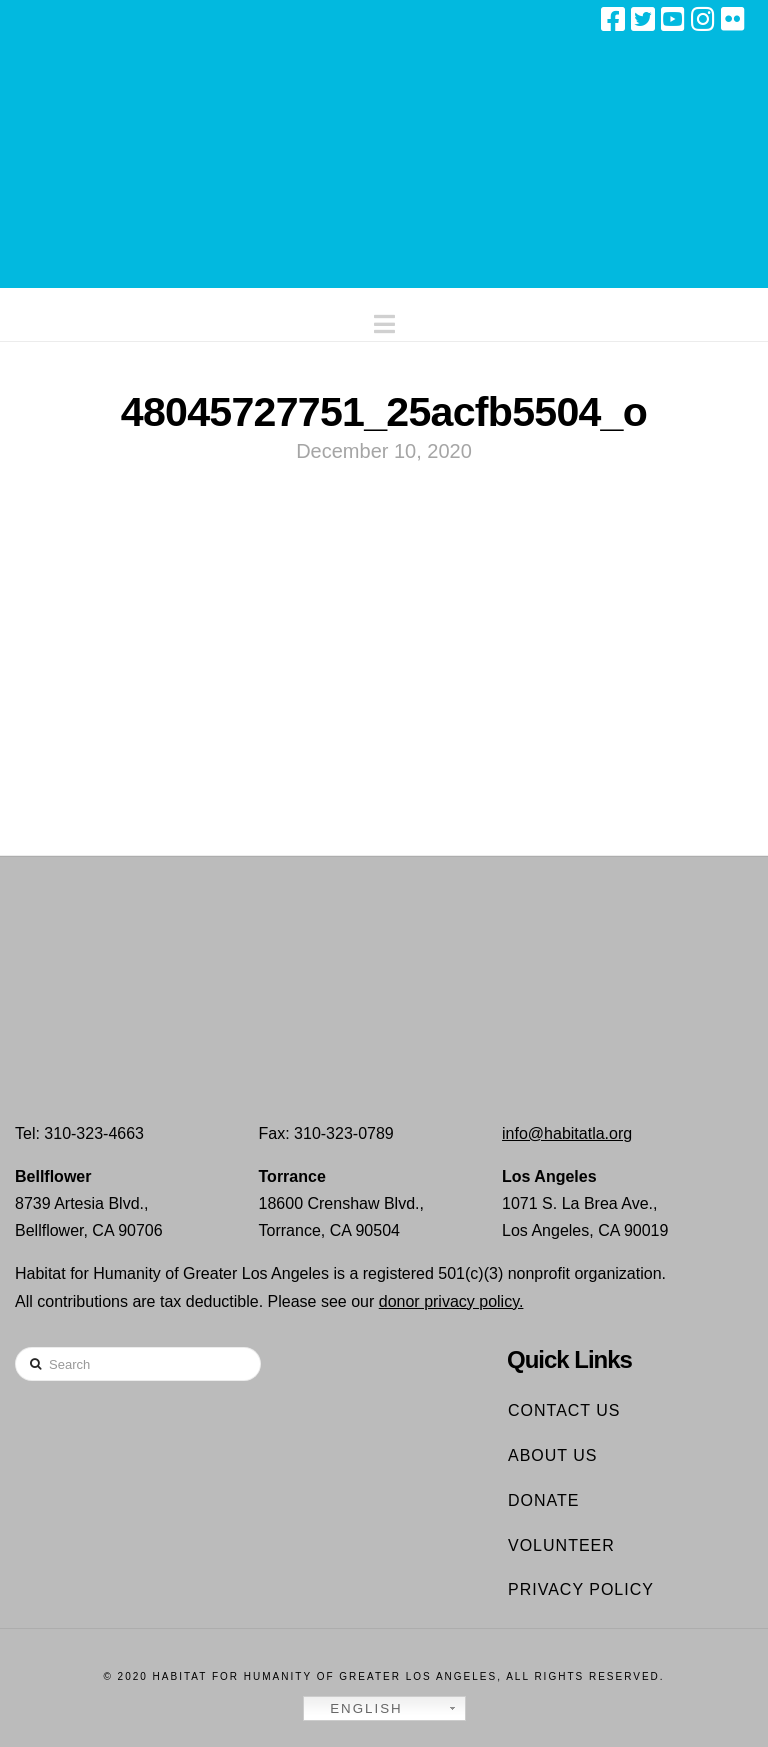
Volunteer (561, 1545)
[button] (384, 319)
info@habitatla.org (567, 1133)
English (356, 1709)
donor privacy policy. (451, 1301)
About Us (553, 1455)
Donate (543, 1500)
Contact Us (564, 1410)
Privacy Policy (581, 1589)
